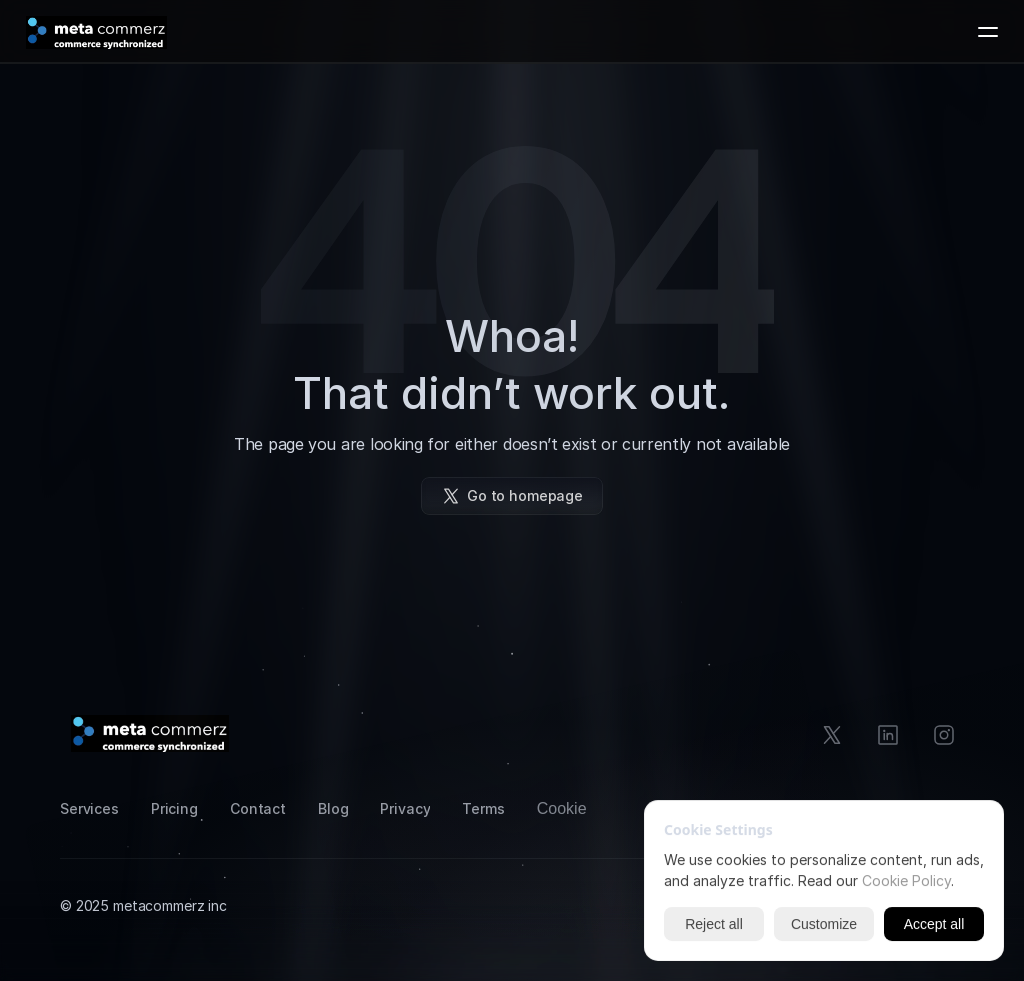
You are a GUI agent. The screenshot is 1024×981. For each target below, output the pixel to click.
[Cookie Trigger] (562, 809)
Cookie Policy (906, 880)
